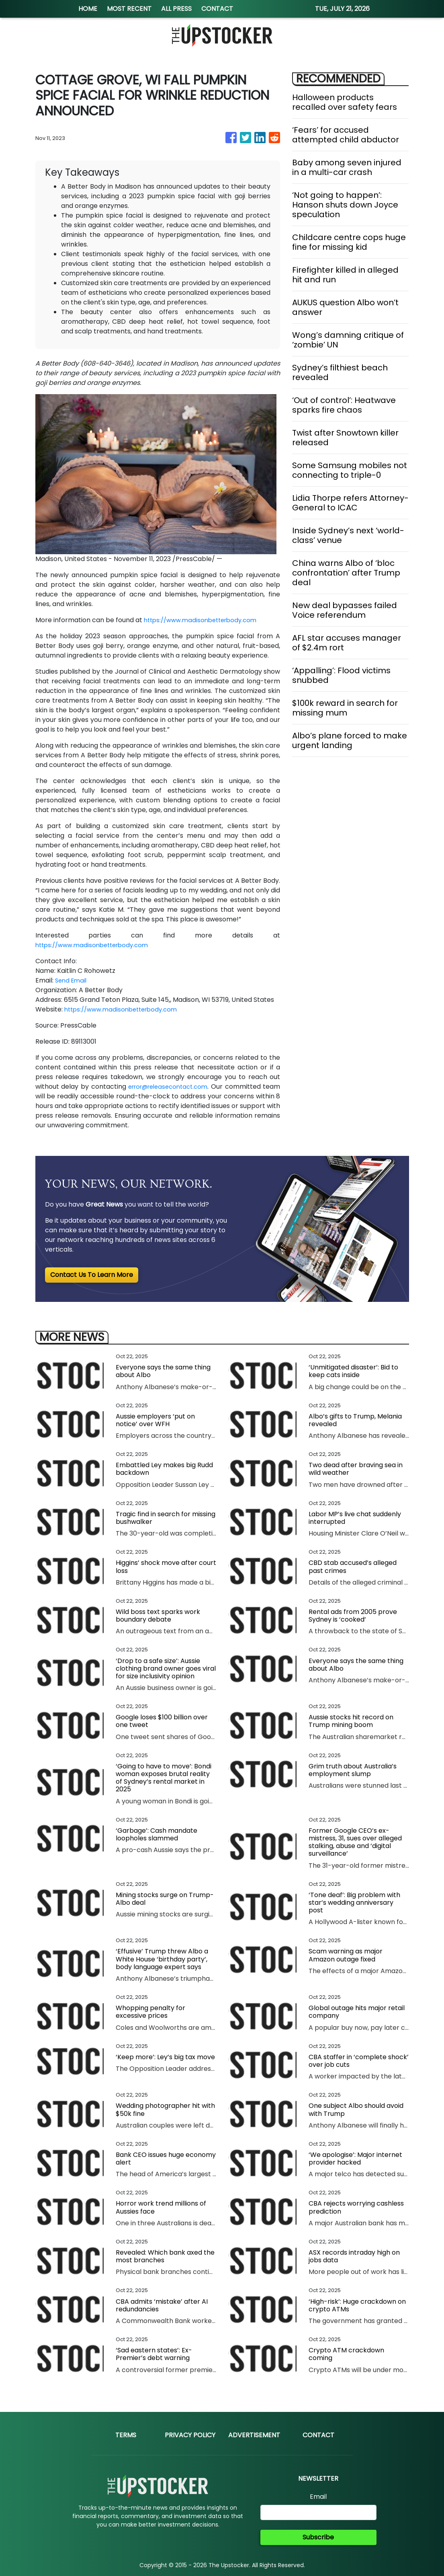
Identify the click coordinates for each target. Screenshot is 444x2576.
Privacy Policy (190, 2435)
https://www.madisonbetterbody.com (204, 620)
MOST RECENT (129, 8)
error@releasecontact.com (179, 1086)
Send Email (72, 980)
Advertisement (254, 2435)
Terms (125, 2435)
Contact (318, 2435)
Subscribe (318, 2537)
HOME (87, 8)
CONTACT (217, 8)
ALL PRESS (176, 8)
